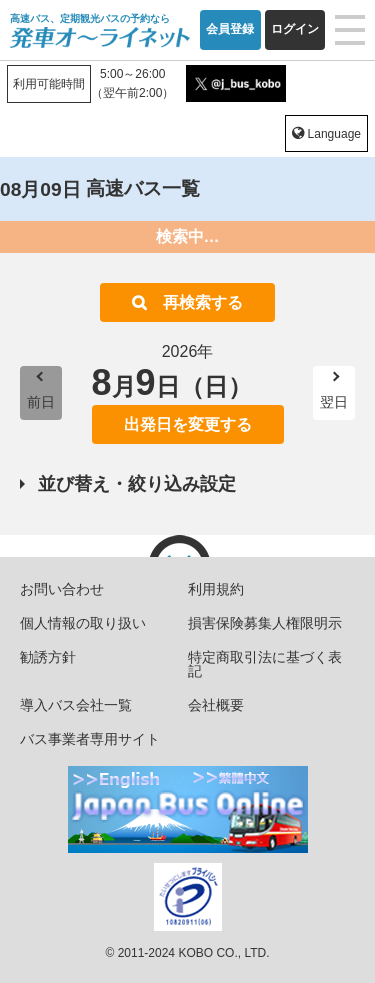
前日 (41, 402)
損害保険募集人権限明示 (265, 623)
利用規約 (216, 589)
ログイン (295, 29)
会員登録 (230, 29)
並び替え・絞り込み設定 (137, 484)
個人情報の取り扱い (83, 623)
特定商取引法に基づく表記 (265, 664)
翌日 (334, 402)
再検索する (203, 302)
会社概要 (216, 705)
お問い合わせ (62, 589)
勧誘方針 (48, 657)
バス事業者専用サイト (90, 739)
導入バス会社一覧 (76, 705)
